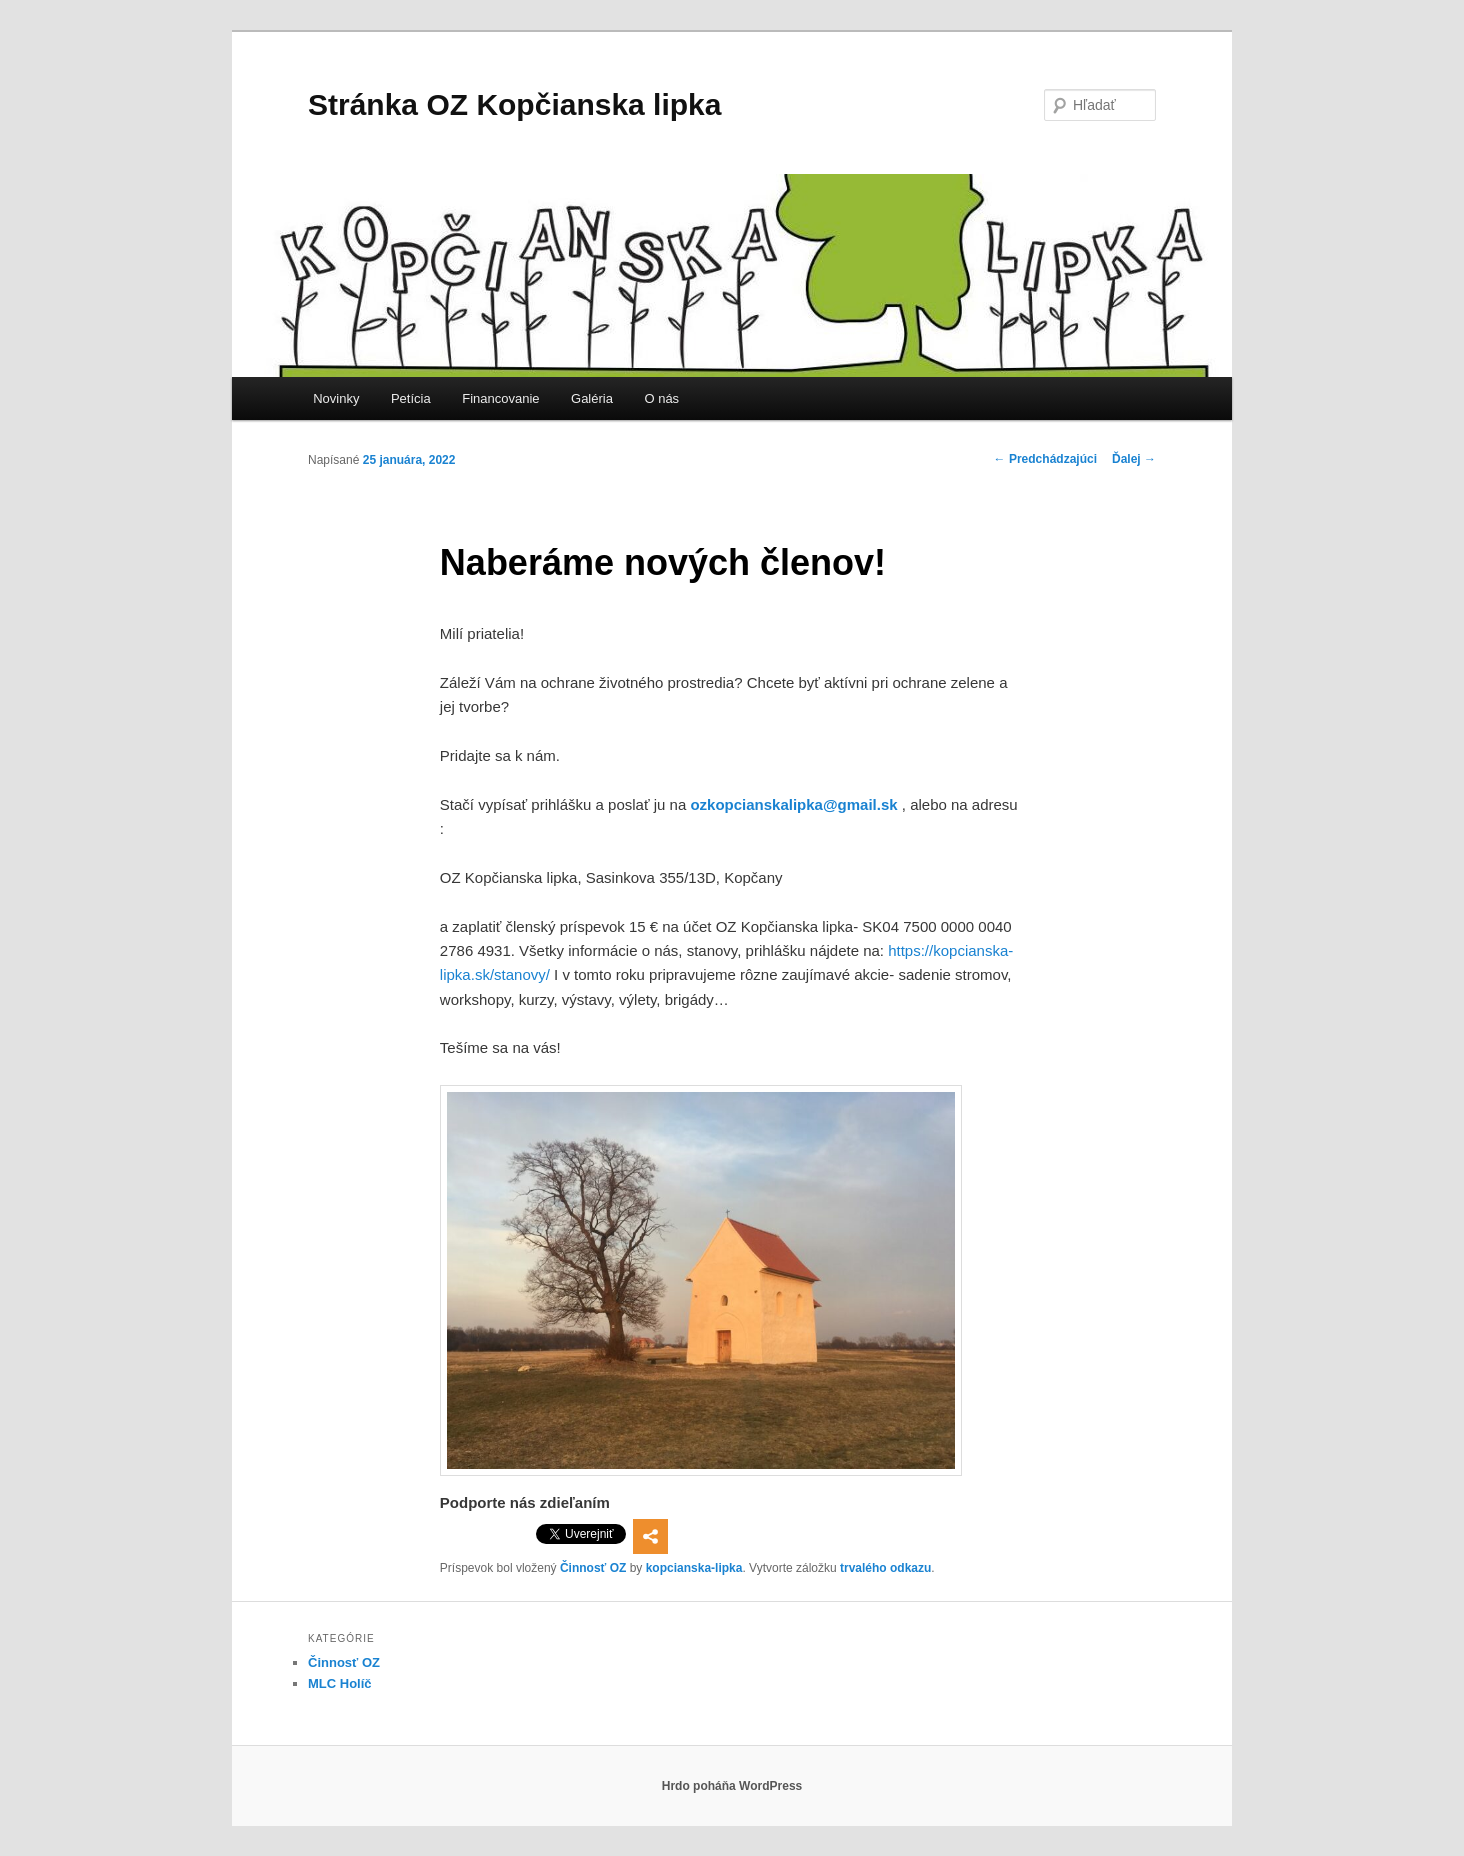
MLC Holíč (340, 1683)
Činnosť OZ (593, 1568)
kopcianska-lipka (694, 1568)
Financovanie (500, 398)
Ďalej (1134, 459)
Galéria (592, 398)
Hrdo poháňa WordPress (732, 1786)
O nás (661, 398)
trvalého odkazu (885, 1568)
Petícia (411, 398)
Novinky (336, 398)
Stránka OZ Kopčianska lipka (514, 104)
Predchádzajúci (1045, 459)
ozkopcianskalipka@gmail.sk (793, 804)
